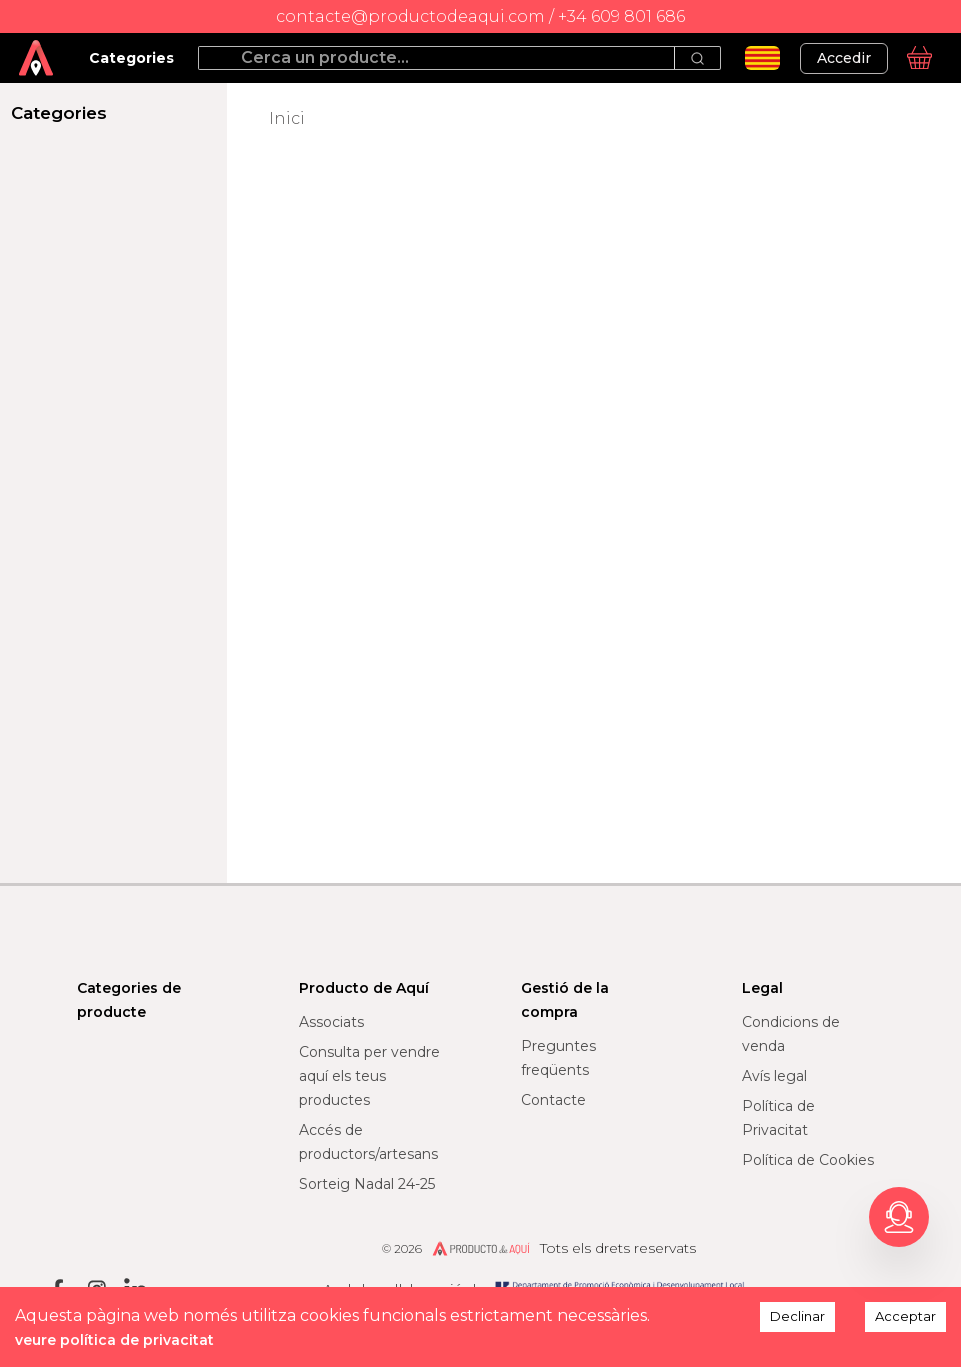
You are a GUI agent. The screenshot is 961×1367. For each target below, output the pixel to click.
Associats (331, 1022)
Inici (287, 118)
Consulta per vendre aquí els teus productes (369, 1076)
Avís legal (774, 1076)
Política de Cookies (808, 1160)
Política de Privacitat (778, 1118)
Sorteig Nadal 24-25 (367, 1184)
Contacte (553, 1100)
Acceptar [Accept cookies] (905, 1316)
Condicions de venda (791, 1034)
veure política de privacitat (114, 1340)
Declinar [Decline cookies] (797, 1316)
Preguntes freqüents (558, 1058)
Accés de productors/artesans (368, 1142)
